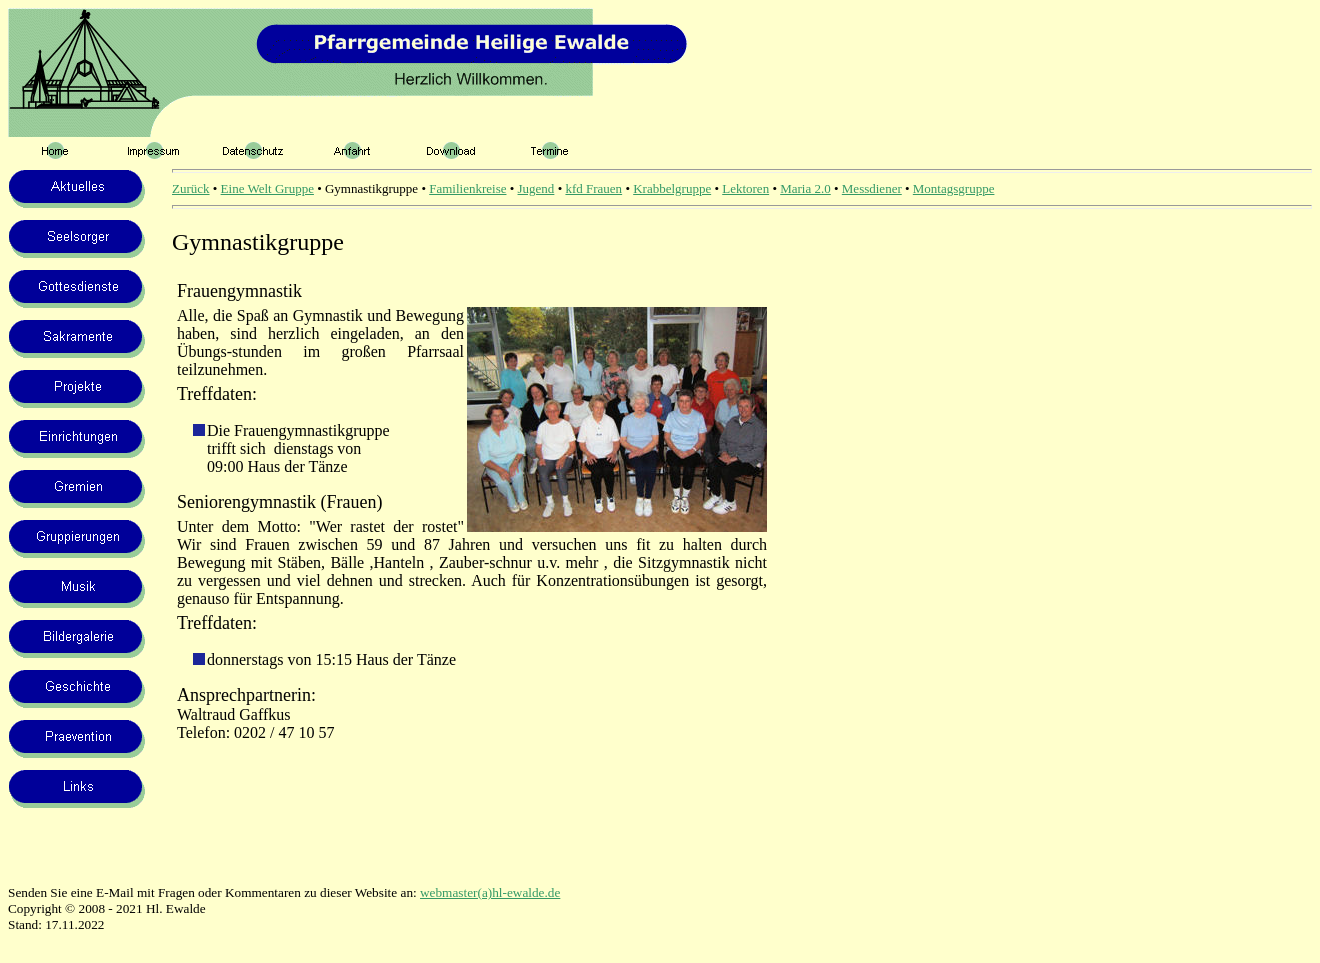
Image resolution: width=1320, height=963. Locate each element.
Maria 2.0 (805, 188)
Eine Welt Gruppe (267, 188)
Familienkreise (467, 188)
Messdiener (872, 188)
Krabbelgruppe (672, 188)
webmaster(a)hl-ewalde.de (490, 892)
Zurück (191, 188)
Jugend (536, 188)
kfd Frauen (593, 188)
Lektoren (745, 188)
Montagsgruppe (954, 188)
